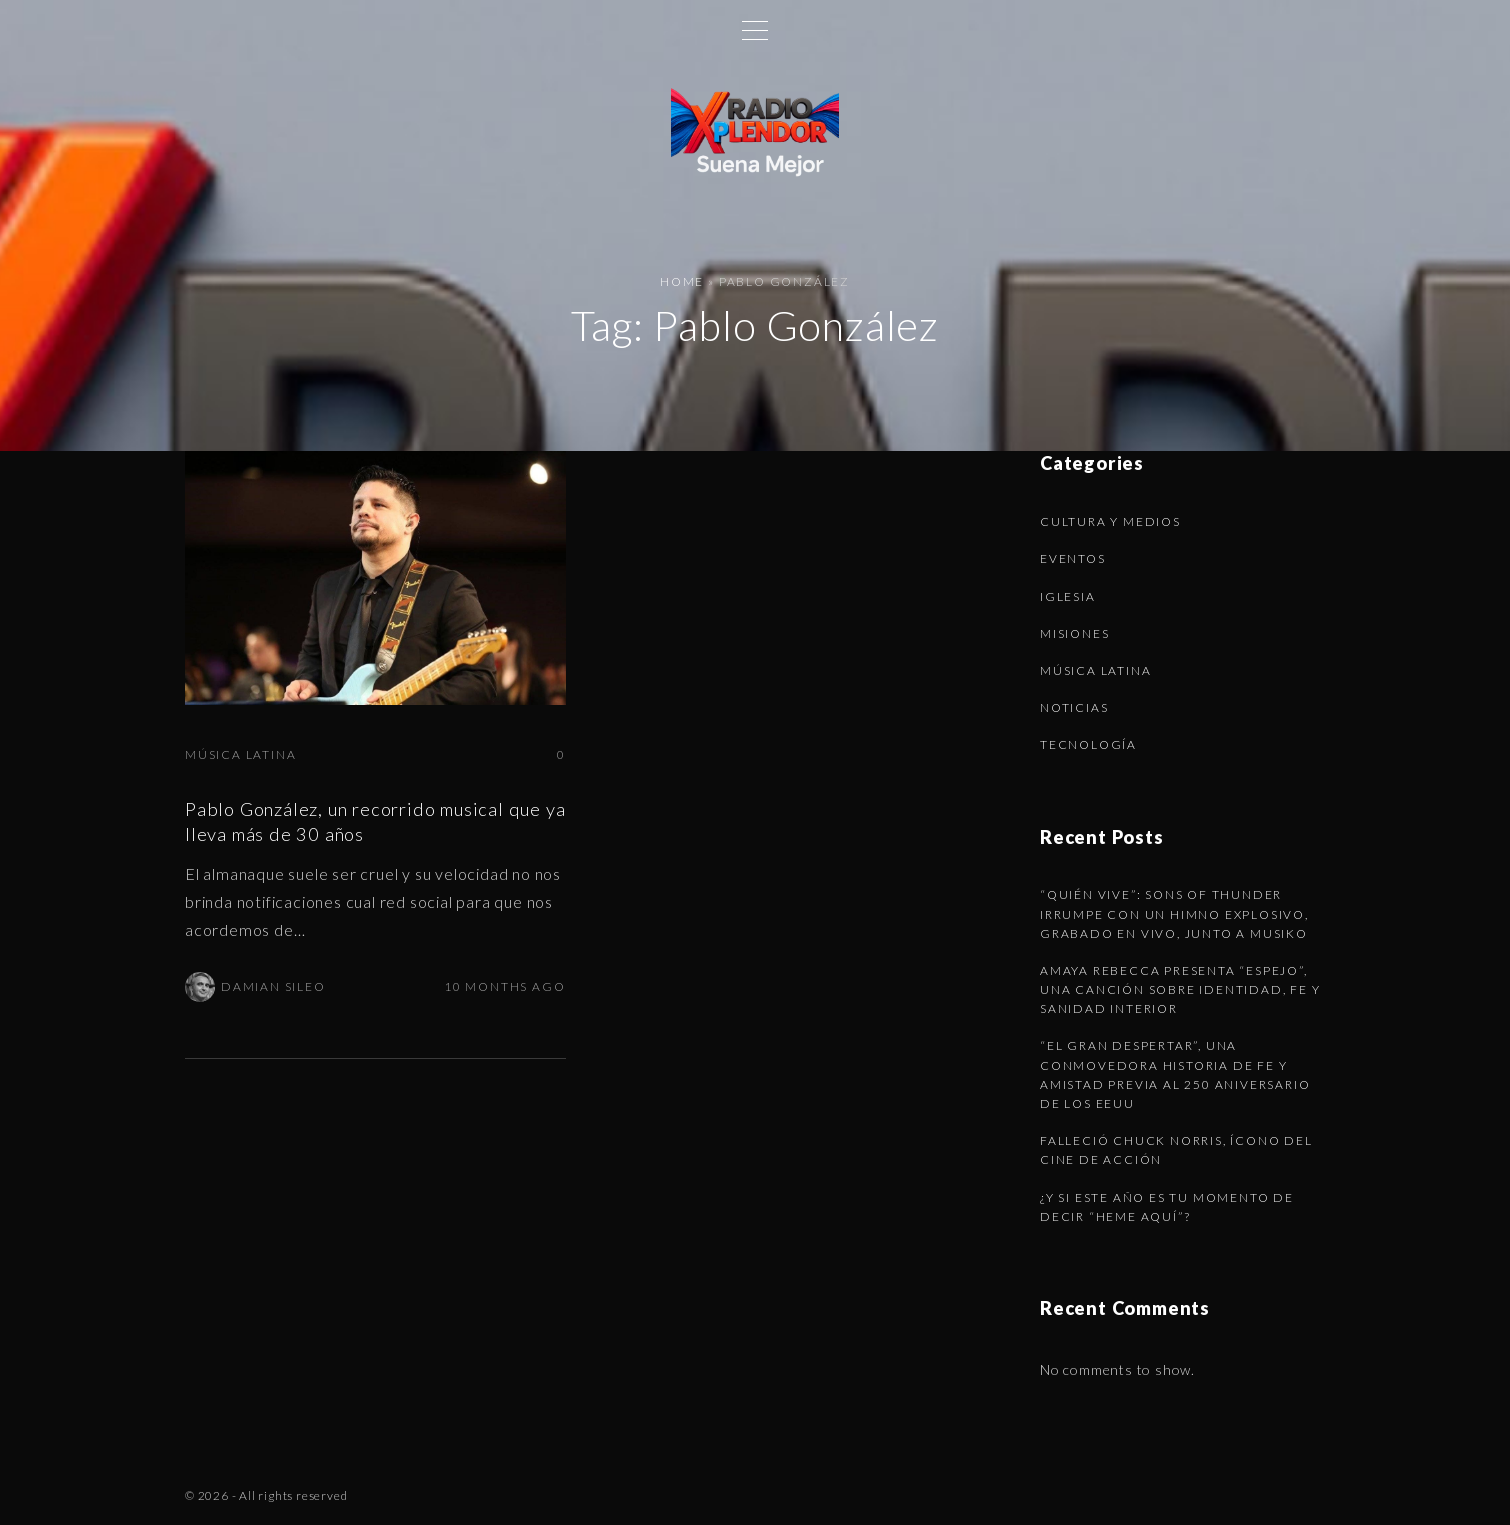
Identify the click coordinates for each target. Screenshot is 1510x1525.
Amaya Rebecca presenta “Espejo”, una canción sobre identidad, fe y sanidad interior (1180, 989)
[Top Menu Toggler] (755, 30)
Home (682, 281)
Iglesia (1068, 596)
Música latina (240, 754)
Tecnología (1088, 744)
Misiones (1074, 633)
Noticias (1074, 707)
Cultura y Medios (1110, 521)
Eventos (1073, 558)
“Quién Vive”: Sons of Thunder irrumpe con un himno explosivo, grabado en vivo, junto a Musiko (1174, 913)
